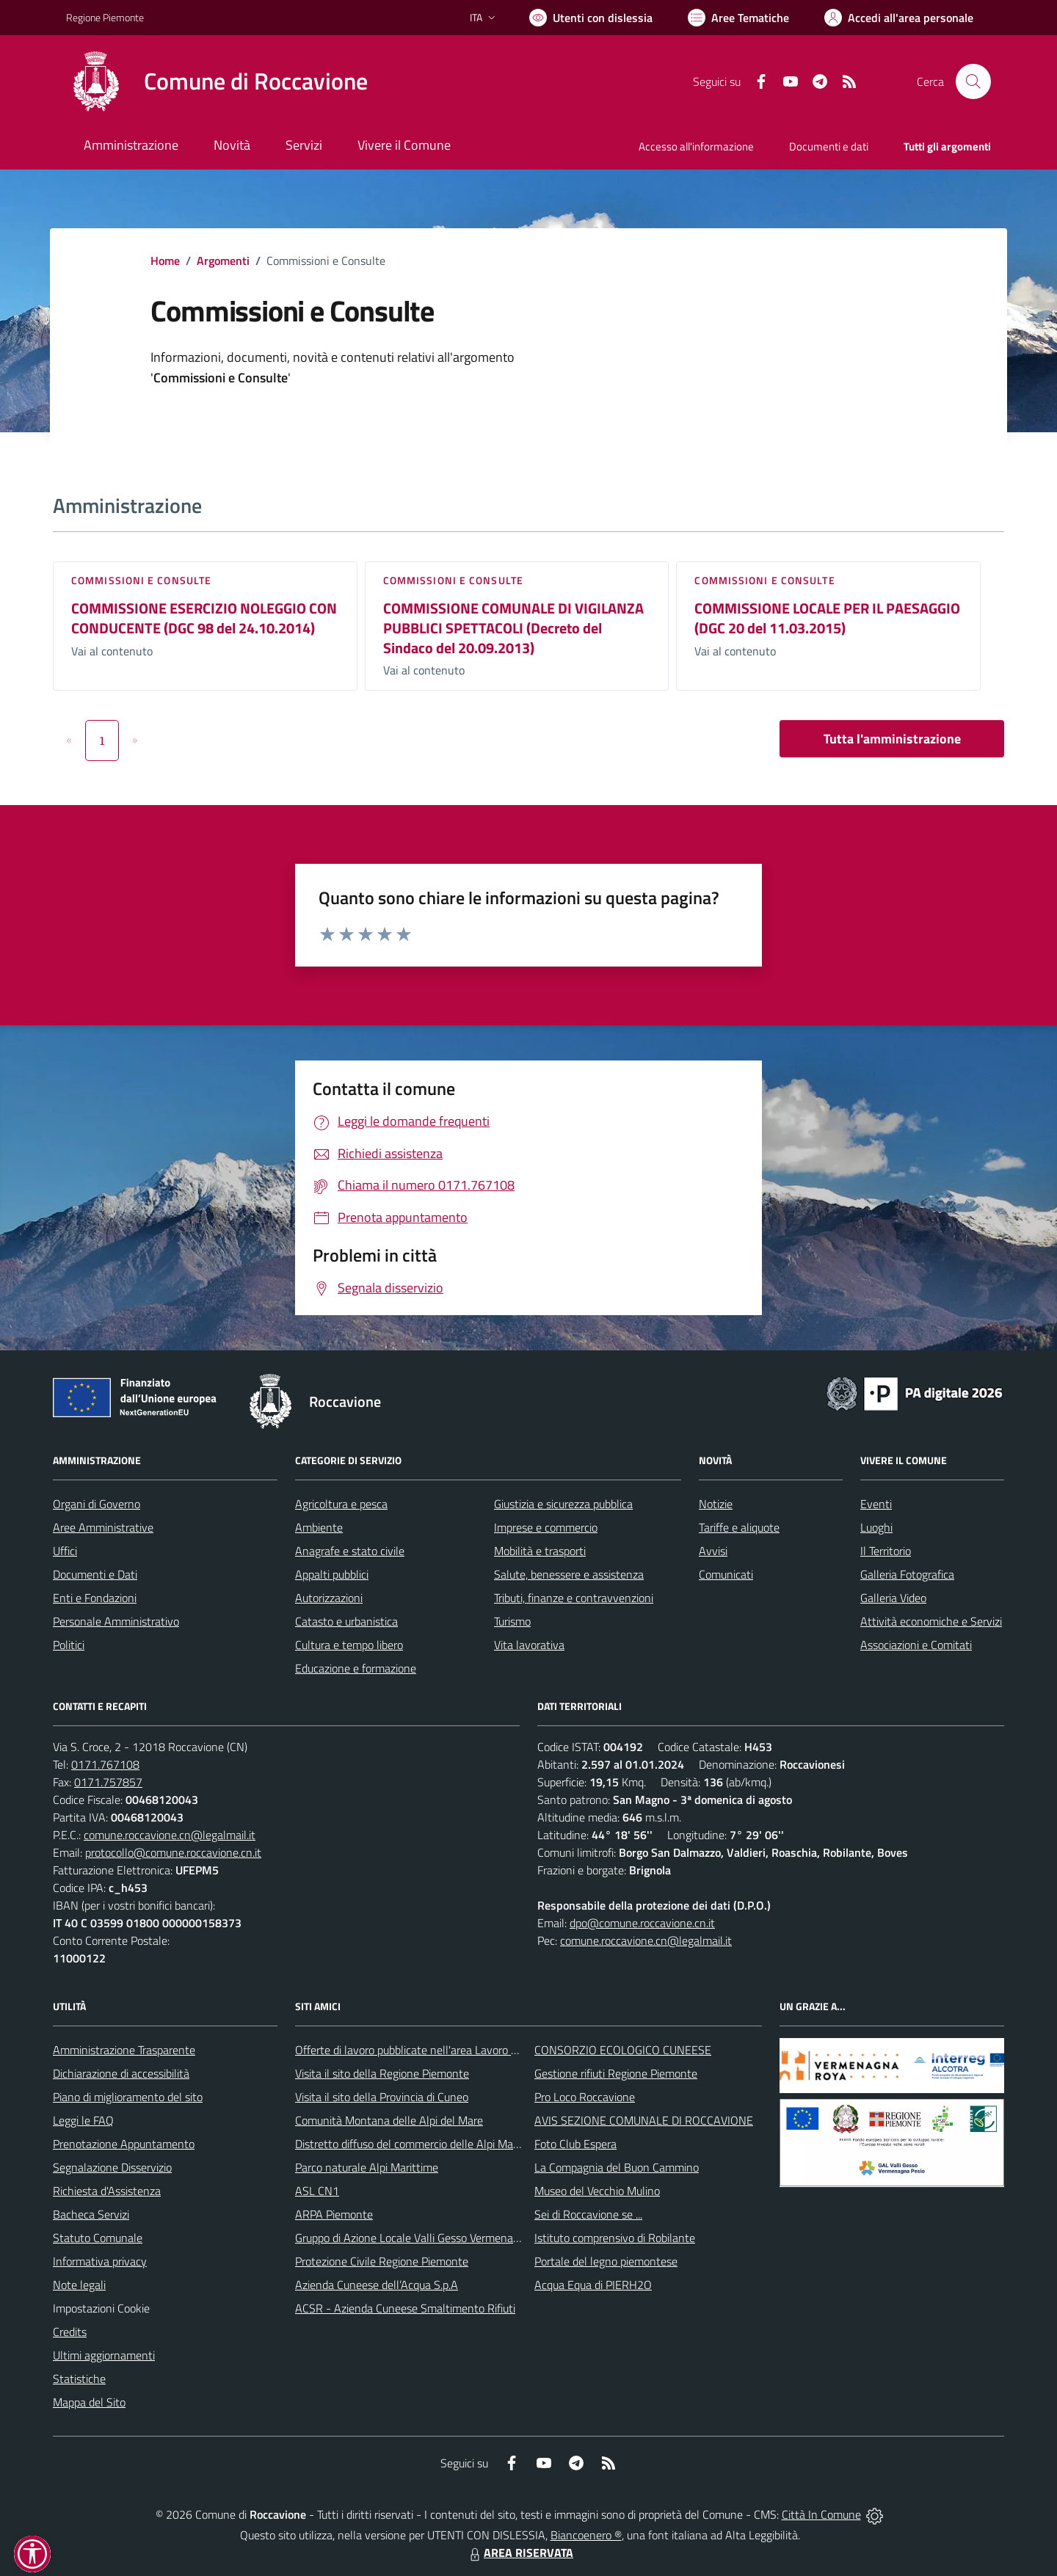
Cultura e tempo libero (349, 1644)
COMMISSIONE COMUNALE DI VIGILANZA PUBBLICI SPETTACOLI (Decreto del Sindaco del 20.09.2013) (513, 627)
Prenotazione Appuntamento (124, 2144)
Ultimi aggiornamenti (104, 2355)
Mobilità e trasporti (540, 1551)
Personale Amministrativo (116, 1621)
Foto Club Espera (575, 2144)
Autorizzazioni (329, 1598)
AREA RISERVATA (519, 2552)
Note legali (79, 2284)
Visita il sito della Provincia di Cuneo (381, 2097)
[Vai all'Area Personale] (899, 17)
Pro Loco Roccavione (584, 2097)
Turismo (512, 1621)
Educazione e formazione (355, 1668)
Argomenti (223, 260)
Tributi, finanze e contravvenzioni (573, 1598)
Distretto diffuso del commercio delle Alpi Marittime (420, 2144)
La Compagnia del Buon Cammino (616, 2167)
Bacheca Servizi (91, 2214)
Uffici (65, 1551)
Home (165, 260)
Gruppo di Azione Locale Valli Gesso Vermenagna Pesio (427, 2237)
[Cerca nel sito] (973, 81)
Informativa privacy (100, 2261)
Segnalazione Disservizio (112, 2167)
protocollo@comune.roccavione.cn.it (173, 1852)
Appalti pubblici (331, 1574)
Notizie (716, 1504)
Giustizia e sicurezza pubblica (563, 1504)
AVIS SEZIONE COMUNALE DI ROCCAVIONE (643, 2120)
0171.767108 (105, 1764)
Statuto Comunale (97, 2237)
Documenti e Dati (95, 1574)
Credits (70, 2331)
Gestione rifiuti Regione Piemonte (615, 2073)
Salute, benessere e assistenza (569, 1574)
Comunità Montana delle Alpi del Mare (389, 2120)
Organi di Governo (96, 1504)
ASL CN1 (317, 2191)
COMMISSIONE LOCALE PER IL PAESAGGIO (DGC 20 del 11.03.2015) (827, 618)
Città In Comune (821, 2514)
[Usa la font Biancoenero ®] (591, 17)
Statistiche (79, 2378)
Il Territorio (885, 1551)
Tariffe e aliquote (739, 1527)
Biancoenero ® (586, 2535)
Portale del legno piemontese (606, 2261)
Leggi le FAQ (83, 2120)
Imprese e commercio (545, 1527)
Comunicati (726, 1574)
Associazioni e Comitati (916, 1644)
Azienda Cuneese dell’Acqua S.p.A (376, 2284)
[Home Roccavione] (217, 81)
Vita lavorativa (529, 1644)
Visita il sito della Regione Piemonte (382, 2073)
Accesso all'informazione (696, 146)
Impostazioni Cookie (101, 2308)
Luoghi (876, 1527)
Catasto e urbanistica (346, 1621)
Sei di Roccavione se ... (588, 2214)
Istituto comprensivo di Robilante (614, 2237)
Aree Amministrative (103, 1527)
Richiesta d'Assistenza (107, 2191)
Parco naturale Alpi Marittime (366, 2167)
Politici (68, 1644)
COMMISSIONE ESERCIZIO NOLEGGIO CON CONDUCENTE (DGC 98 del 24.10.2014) (204, 618)
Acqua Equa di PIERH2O (593, 2284)
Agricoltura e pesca (341, 1504)
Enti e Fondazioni (95, 1598)
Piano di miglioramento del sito (128, 2097)
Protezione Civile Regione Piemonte (381, 2261)
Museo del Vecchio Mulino (597, 2191)
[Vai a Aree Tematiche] (738, 17)
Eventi (876, 1504)
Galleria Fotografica (907, 1574)
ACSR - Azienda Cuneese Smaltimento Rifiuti (405, 2308)
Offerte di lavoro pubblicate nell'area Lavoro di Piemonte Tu (438, 2050)
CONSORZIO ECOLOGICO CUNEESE (622, 2050)
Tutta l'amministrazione (892, 739)
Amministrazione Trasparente (124, 2050)
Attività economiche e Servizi (931, 1621)
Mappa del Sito (89, 2402)
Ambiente (319, 1527)
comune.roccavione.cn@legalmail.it (169, 1835)
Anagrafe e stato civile (349, 1551)
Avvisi (713, 1551)
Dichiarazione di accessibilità (121, 2073)
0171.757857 (108, 1782)
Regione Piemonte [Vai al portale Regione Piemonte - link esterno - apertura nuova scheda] (105, 17)
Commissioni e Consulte (141, 580)
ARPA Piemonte (334, 2214)
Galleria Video (893, 1598)
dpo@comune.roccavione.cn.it (642, 1923)
